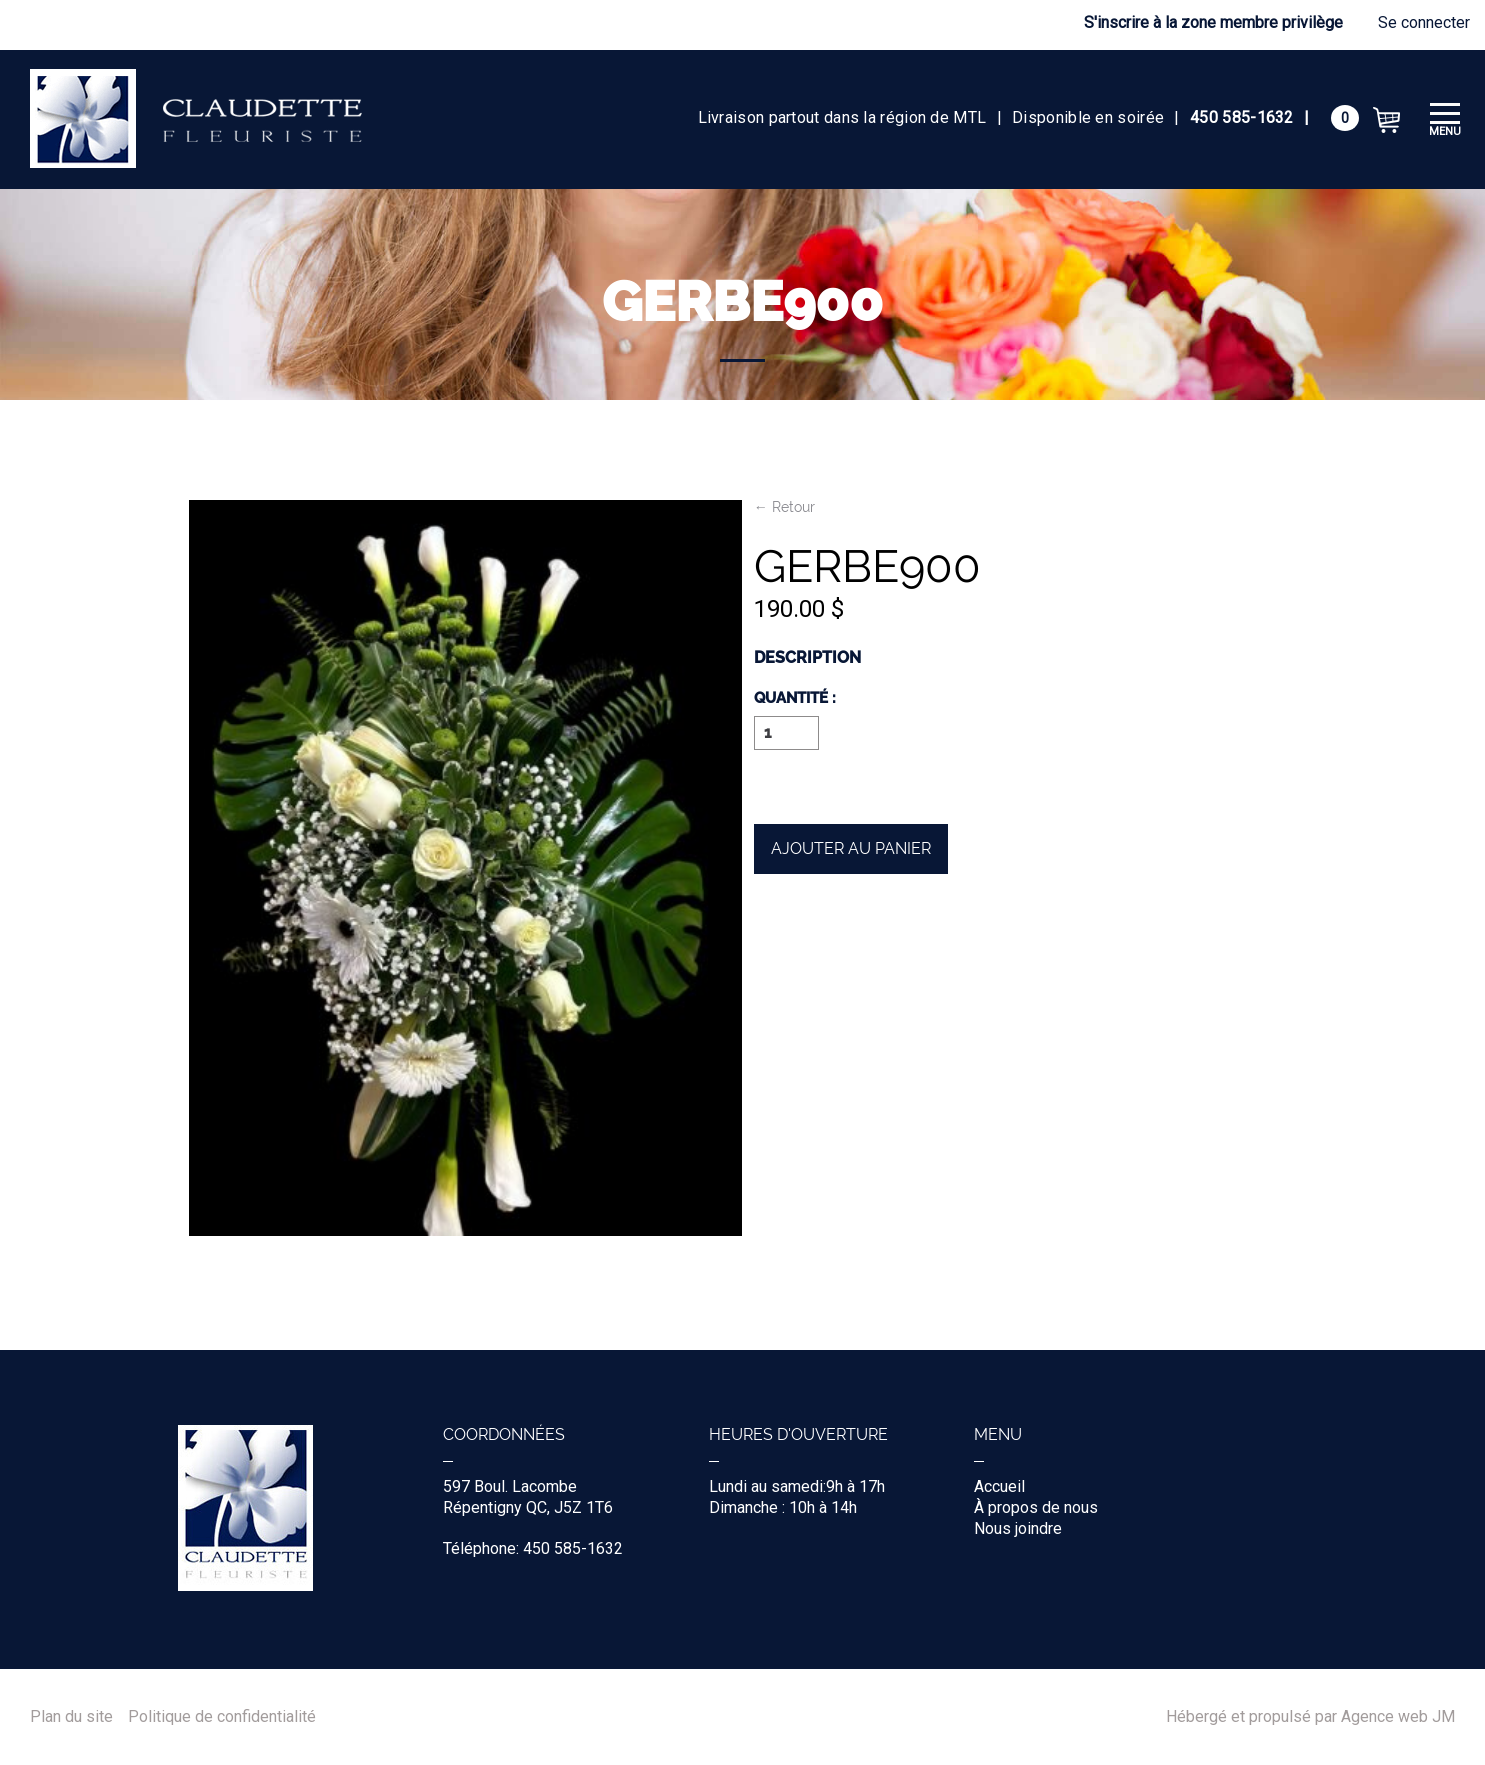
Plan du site (71, 1717)
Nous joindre (1018, 1528)
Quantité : (795, 699)
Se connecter (1424, 22)
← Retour (784, 507)
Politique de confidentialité (222, 1717)
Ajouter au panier (851, 848)
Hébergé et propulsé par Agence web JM (1310, 1717)
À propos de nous (1036, 1507)
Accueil (999, 1486)
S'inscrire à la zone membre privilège (1213, 22)
